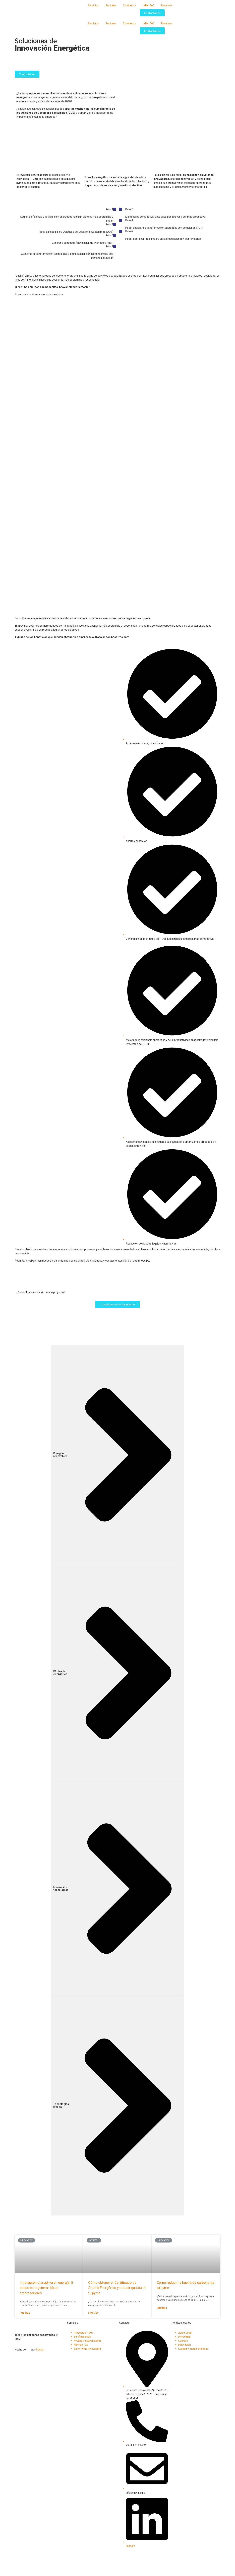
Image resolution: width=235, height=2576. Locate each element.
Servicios (93, 5)
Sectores (110, 5)
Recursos (166, 5)
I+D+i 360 (148, 5)
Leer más (25, 2313)
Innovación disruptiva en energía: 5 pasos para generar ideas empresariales (46, 2288)
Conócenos (129, 5)
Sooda (39, 2349)
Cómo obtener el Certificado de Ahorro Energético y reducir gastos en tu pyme (117, 2288)
